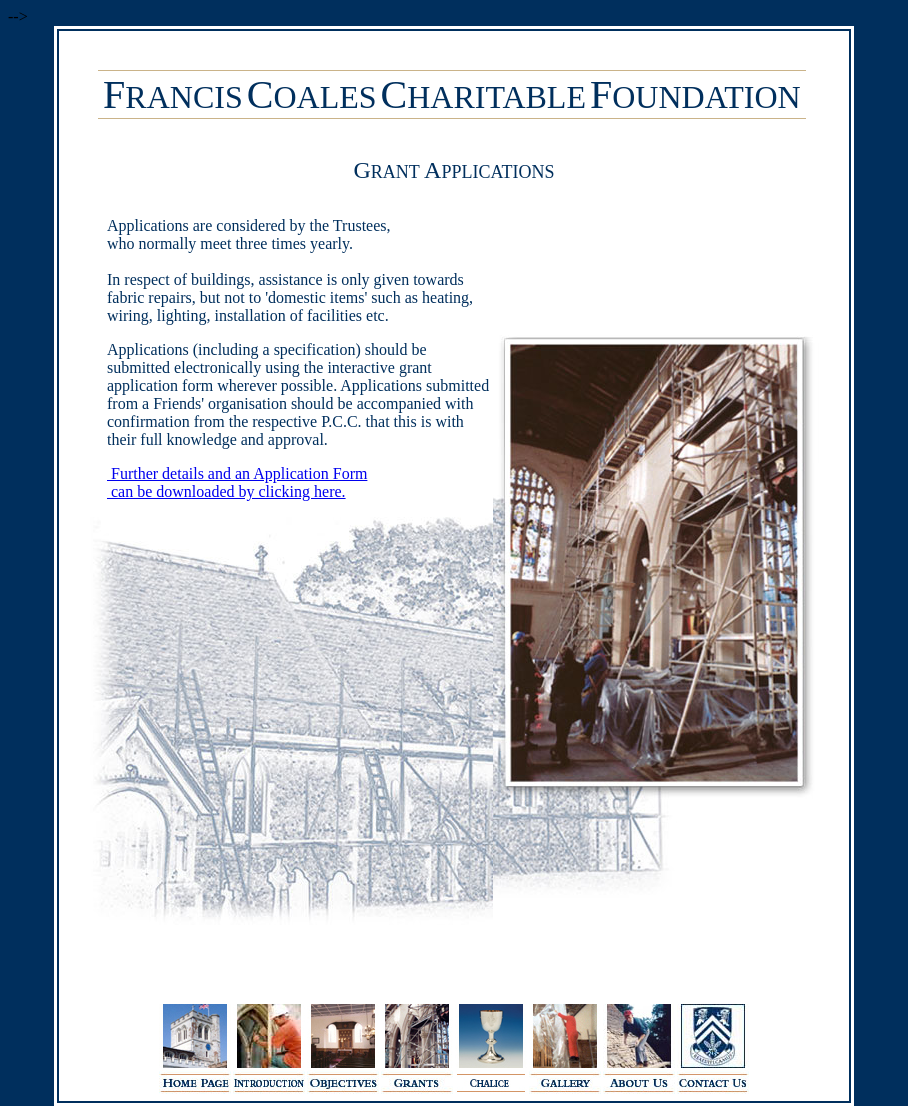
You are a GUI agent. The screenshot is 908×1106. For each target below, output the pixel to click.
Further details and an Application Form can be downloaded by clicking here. (222, 482)
